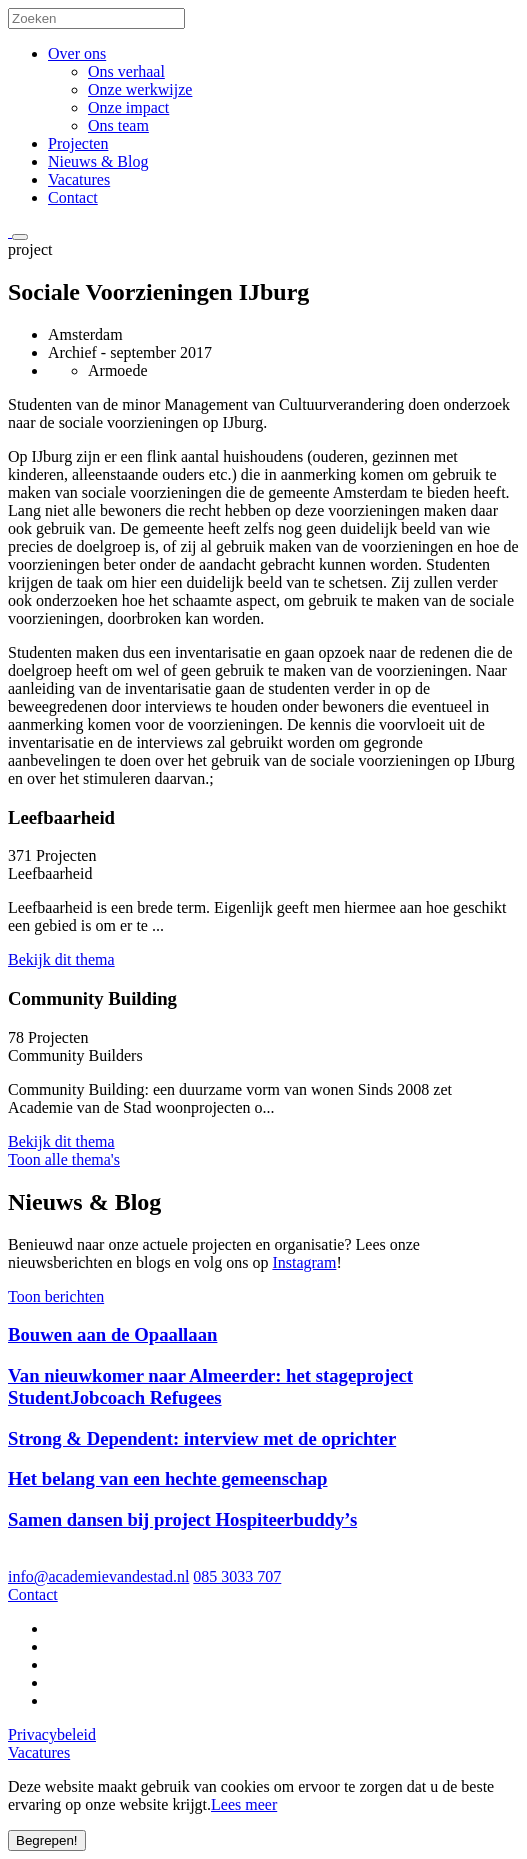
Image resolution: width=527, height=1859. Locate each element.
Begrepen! (47, 1840)
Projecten (78, 143)
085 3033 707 (237, 1576)
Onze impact (128, 107)
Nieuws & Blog (98, 161)
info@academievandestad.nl (98, 1576)
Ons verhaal (126, 71)
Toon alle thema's (64, 1159)
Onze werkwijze (140, 89)
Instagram (304, 1262)
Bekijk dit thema (61, 959)
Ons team (118, 125)
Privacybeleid (52, 1734)
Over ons (77, 53)
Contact (73, 197)
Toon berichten (56, 1296)
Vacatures (79, 179)
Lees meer (244, 1804)
